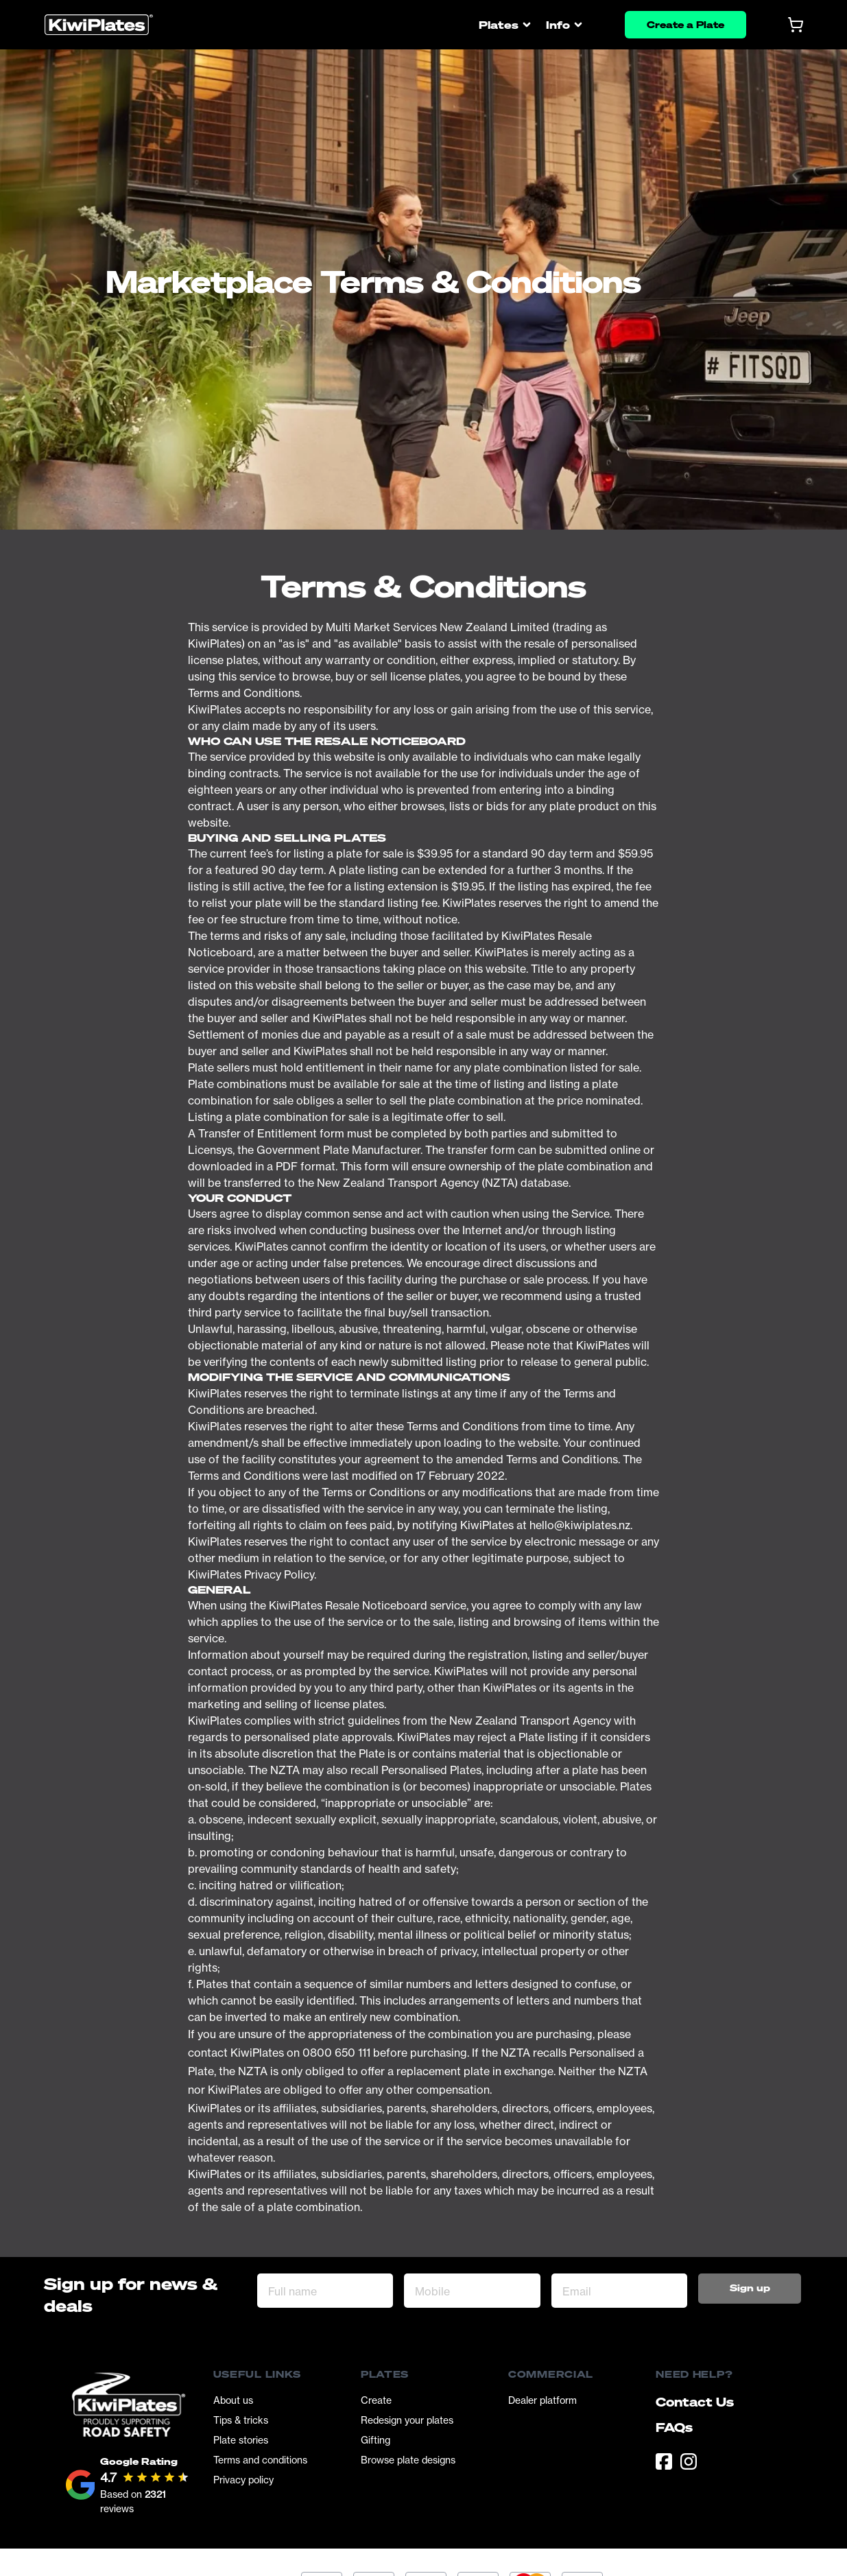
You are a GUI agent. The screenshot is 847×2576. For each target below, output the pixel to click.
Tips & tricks (240, 2420)
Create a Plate (685, 24)
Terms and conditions (260, 2460)
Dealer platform (542, 2400)
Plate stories (240, 2440)
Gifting (375, 2440)
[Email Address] (619, 2290)
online (625, 1150)
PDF (287, 1166)
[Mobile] (472, 2290)
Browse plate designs (408, 2460)
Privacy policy (243, 2479)
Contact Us (695, 2402)
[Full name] (325, 2290)
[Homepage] (99, 25)
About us (233, 2400)
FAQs (674, 2427)
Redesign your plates (407, 2420)
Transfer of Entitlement (257, 1133)
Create (376, 2400)
